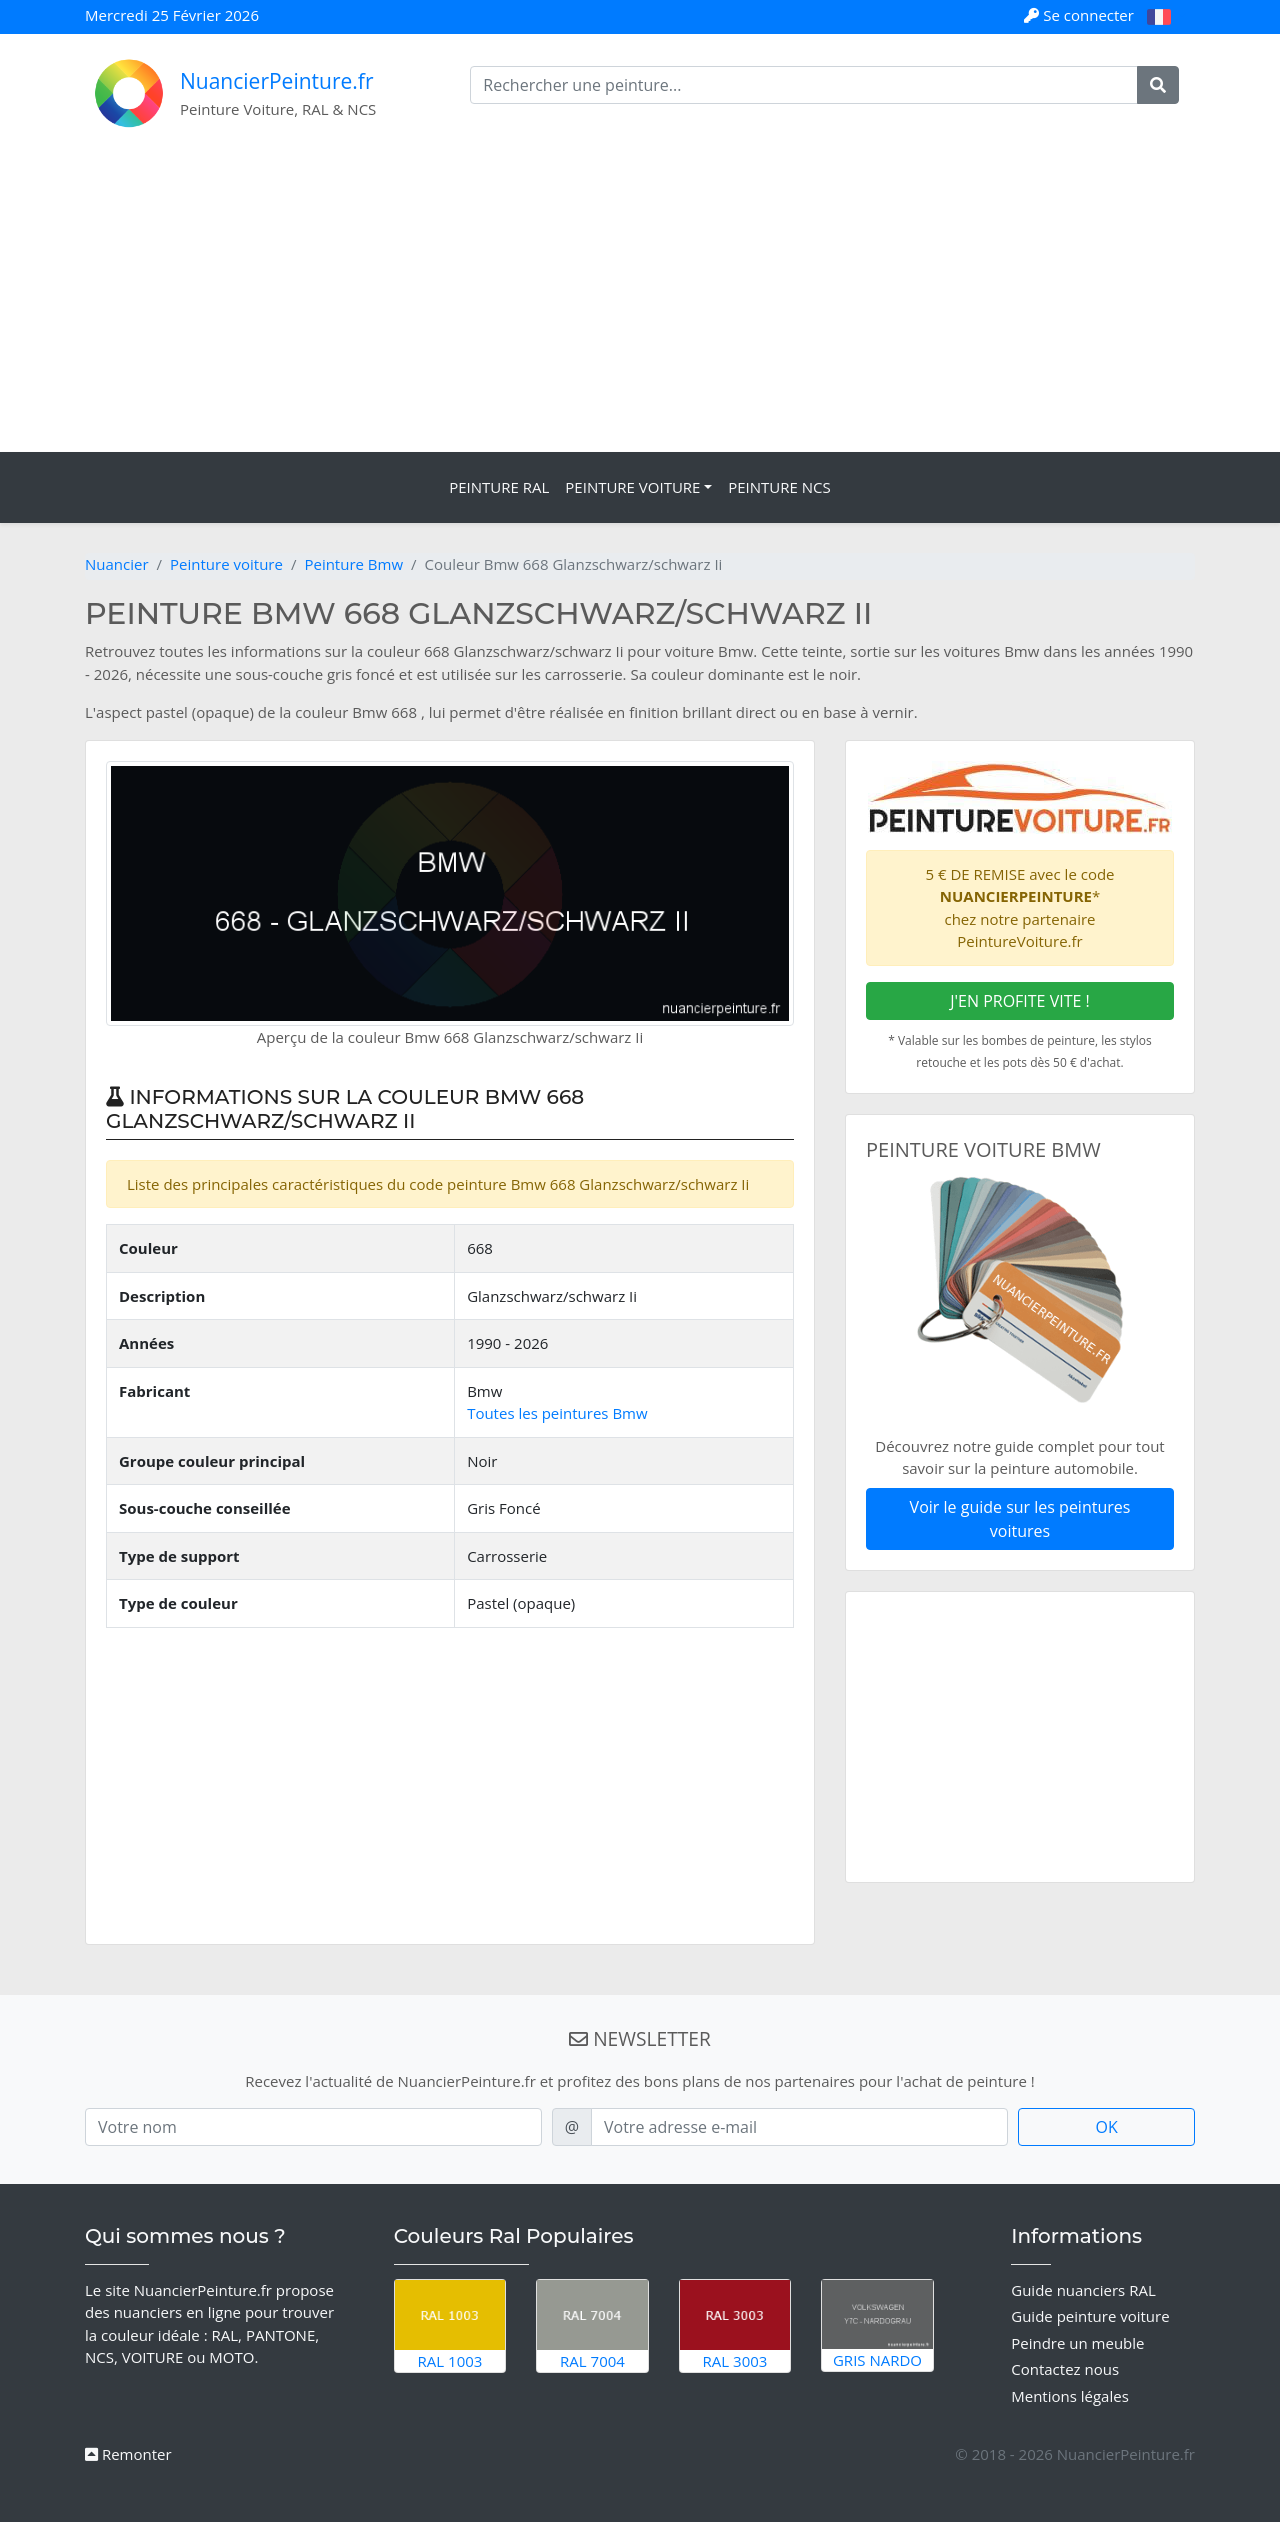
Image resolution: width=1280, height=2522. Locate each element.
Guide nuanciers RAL (1083, 2290)
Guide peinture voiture (1090, 2316)
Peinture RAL (499, 487)
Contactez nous (1065, 2369)
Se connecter (1080, 15)
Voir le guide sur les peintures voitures (1020, 1519)
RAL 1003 (450, 2325)
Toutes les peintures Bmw (557, 1413)
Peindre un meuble (1077, 2343)
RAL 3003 (735, 2325)
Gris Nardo (877, 2325)
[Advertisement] (640, 302)
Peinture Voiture (632, 487)
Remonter (128, 2454)
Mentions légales (1070, 2396)
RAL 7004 (592, 2325)
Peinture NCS (779, 487)
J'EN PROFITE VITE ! (1020, 1001)
